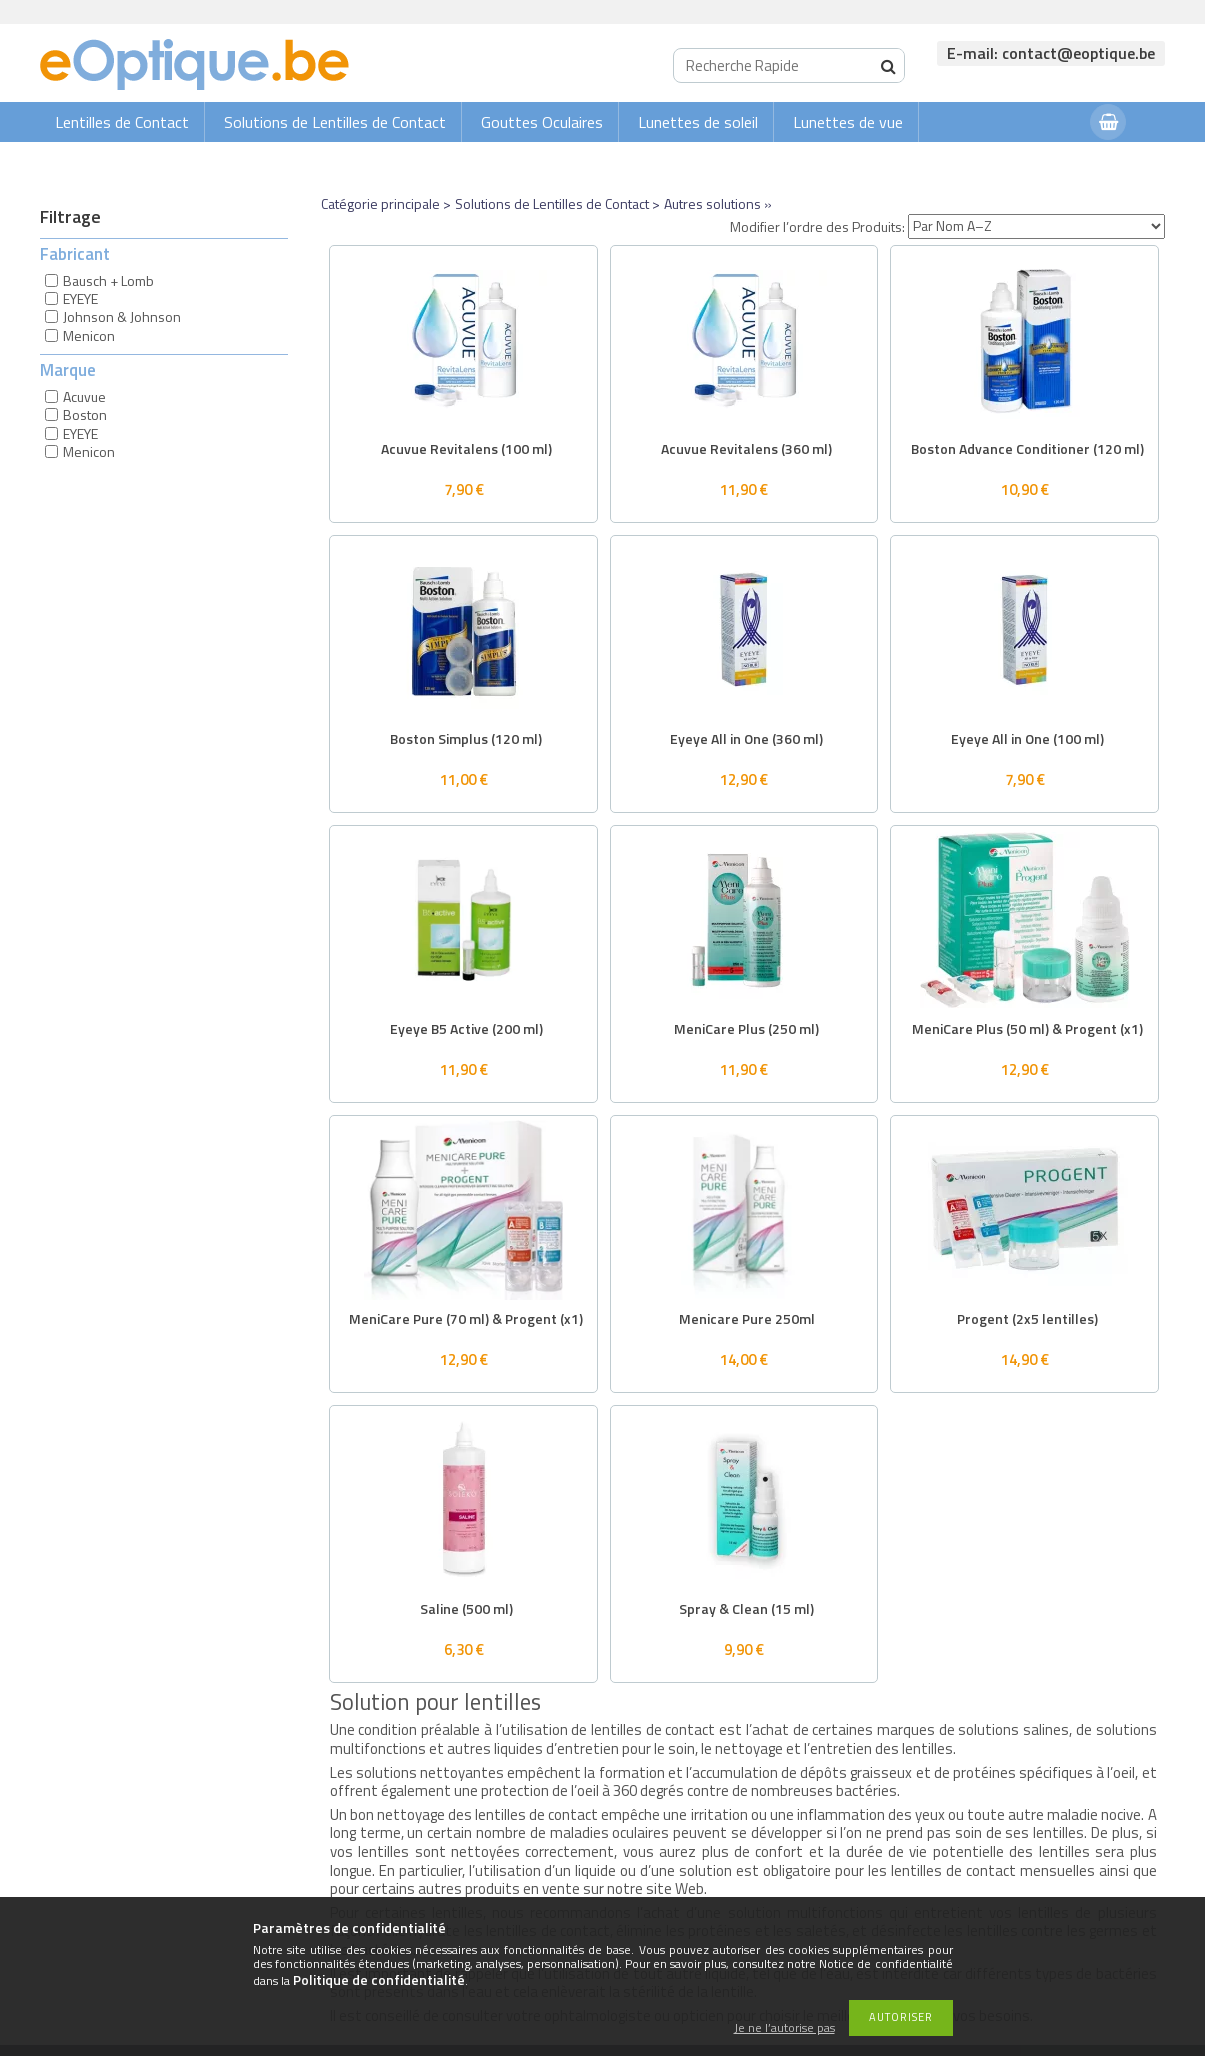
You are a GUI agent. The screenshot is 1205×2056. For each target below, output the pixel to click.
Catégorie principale (380, 203)
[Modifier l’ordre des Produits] (1036, 226)
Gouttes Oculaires (542, 122)
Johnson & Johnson (122, 316)
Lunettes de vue (848, 122)
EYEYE (80, 298)
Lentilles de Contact (122, 122)
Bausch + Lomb (108, 280)
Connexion (1035, 161)
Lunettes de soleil (698, 122)
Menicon (89, 335)
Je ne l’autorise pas (784, 2028)
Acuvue (84, 396)
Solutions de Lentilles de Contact (335, 122)
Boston (85, 414)
